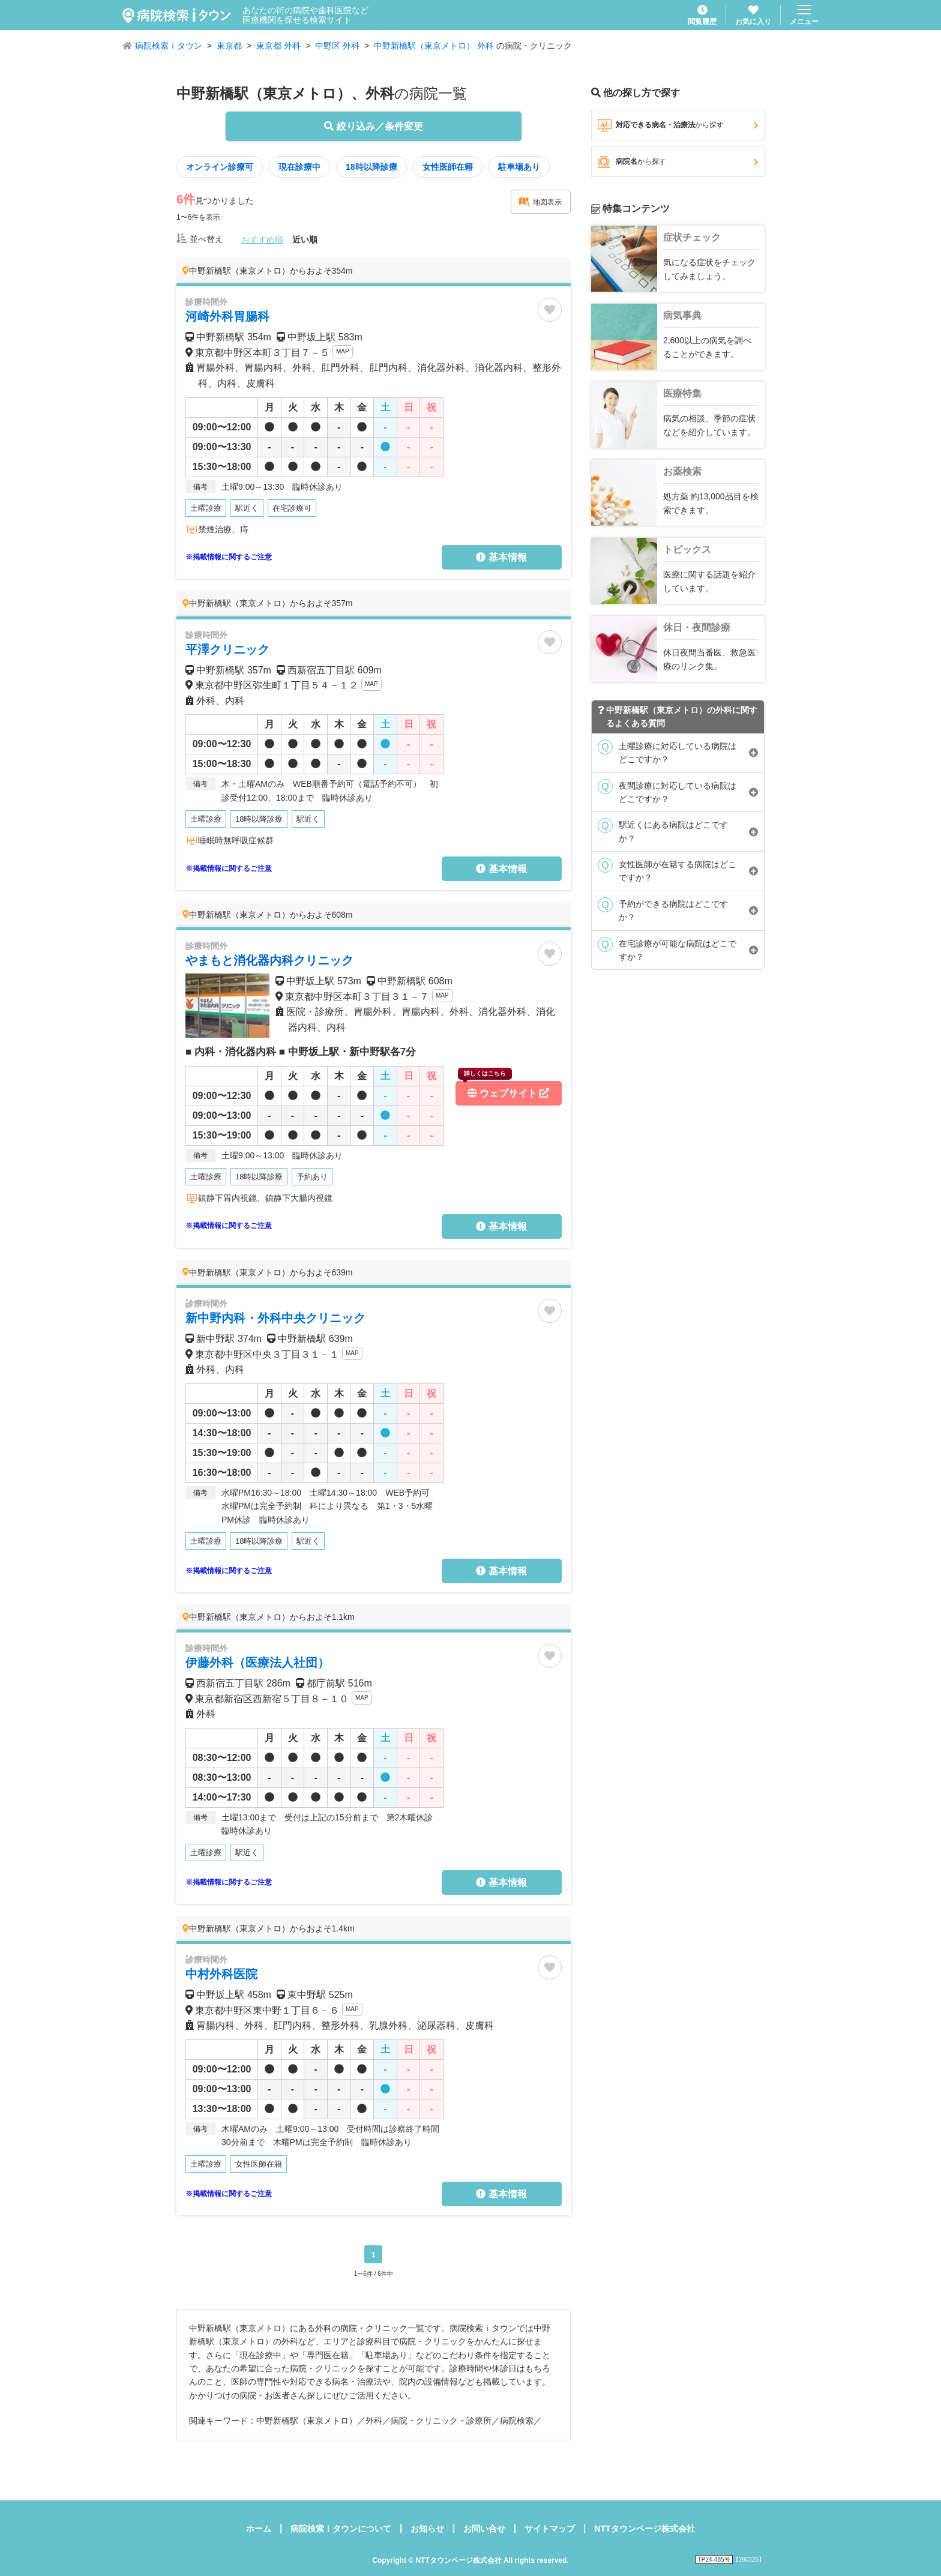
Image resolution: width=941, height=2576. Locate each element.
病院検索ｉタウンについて (340, 2528)
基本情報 (501, 557)
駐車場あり (519, 167)
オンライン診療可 (219, 167)
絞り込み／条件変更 (373, 126)
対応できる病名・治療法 (678, 125)
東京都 (229, 45)
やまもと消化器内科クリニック (269, 960)
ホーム (258, 2528)
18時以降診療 (371, 167)
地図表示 (540, 201)
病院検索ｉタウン (168, 45)
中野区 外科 (337, 45)
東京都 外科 (278, 45)
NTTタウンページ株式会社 (644, 2528)
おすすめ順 (262, 239)
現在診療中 (299, 167)
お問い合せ (484, 2528)
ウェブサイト (503, 1089)
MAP (342, 351)
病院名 (678, 162)
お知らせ (427, 2528)
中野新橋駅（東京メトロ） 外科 (434, 45)
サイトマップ (550, 2528)
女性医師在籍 (447, 167)
